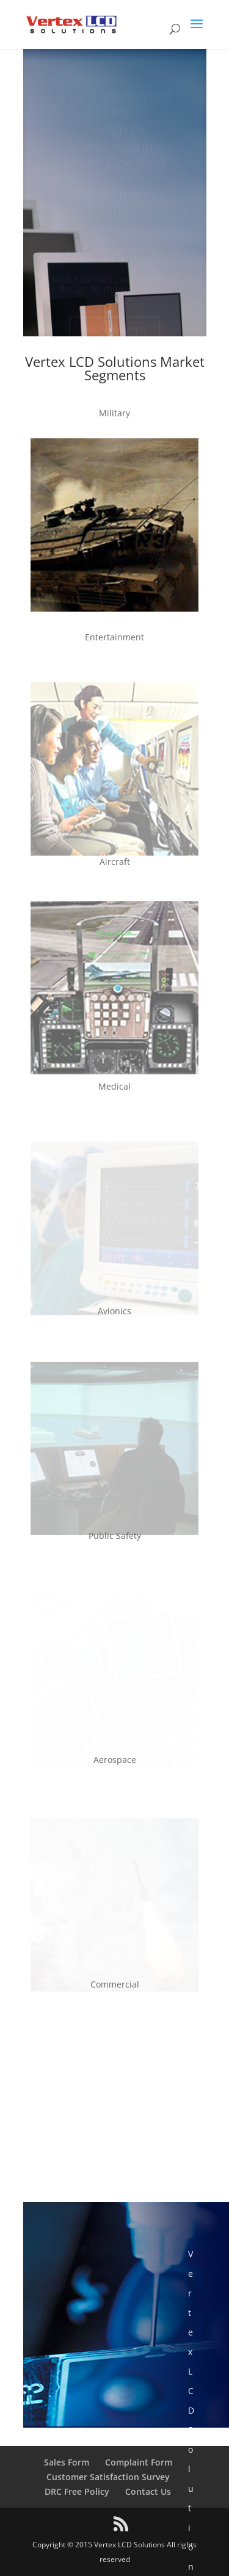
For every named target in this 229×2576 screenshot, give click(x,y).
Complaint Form (138, 2462)
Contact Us (148, 2491)
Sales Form (66, 2462)
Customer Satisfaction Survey (108, 2477)
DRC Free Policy (77, 2491)
